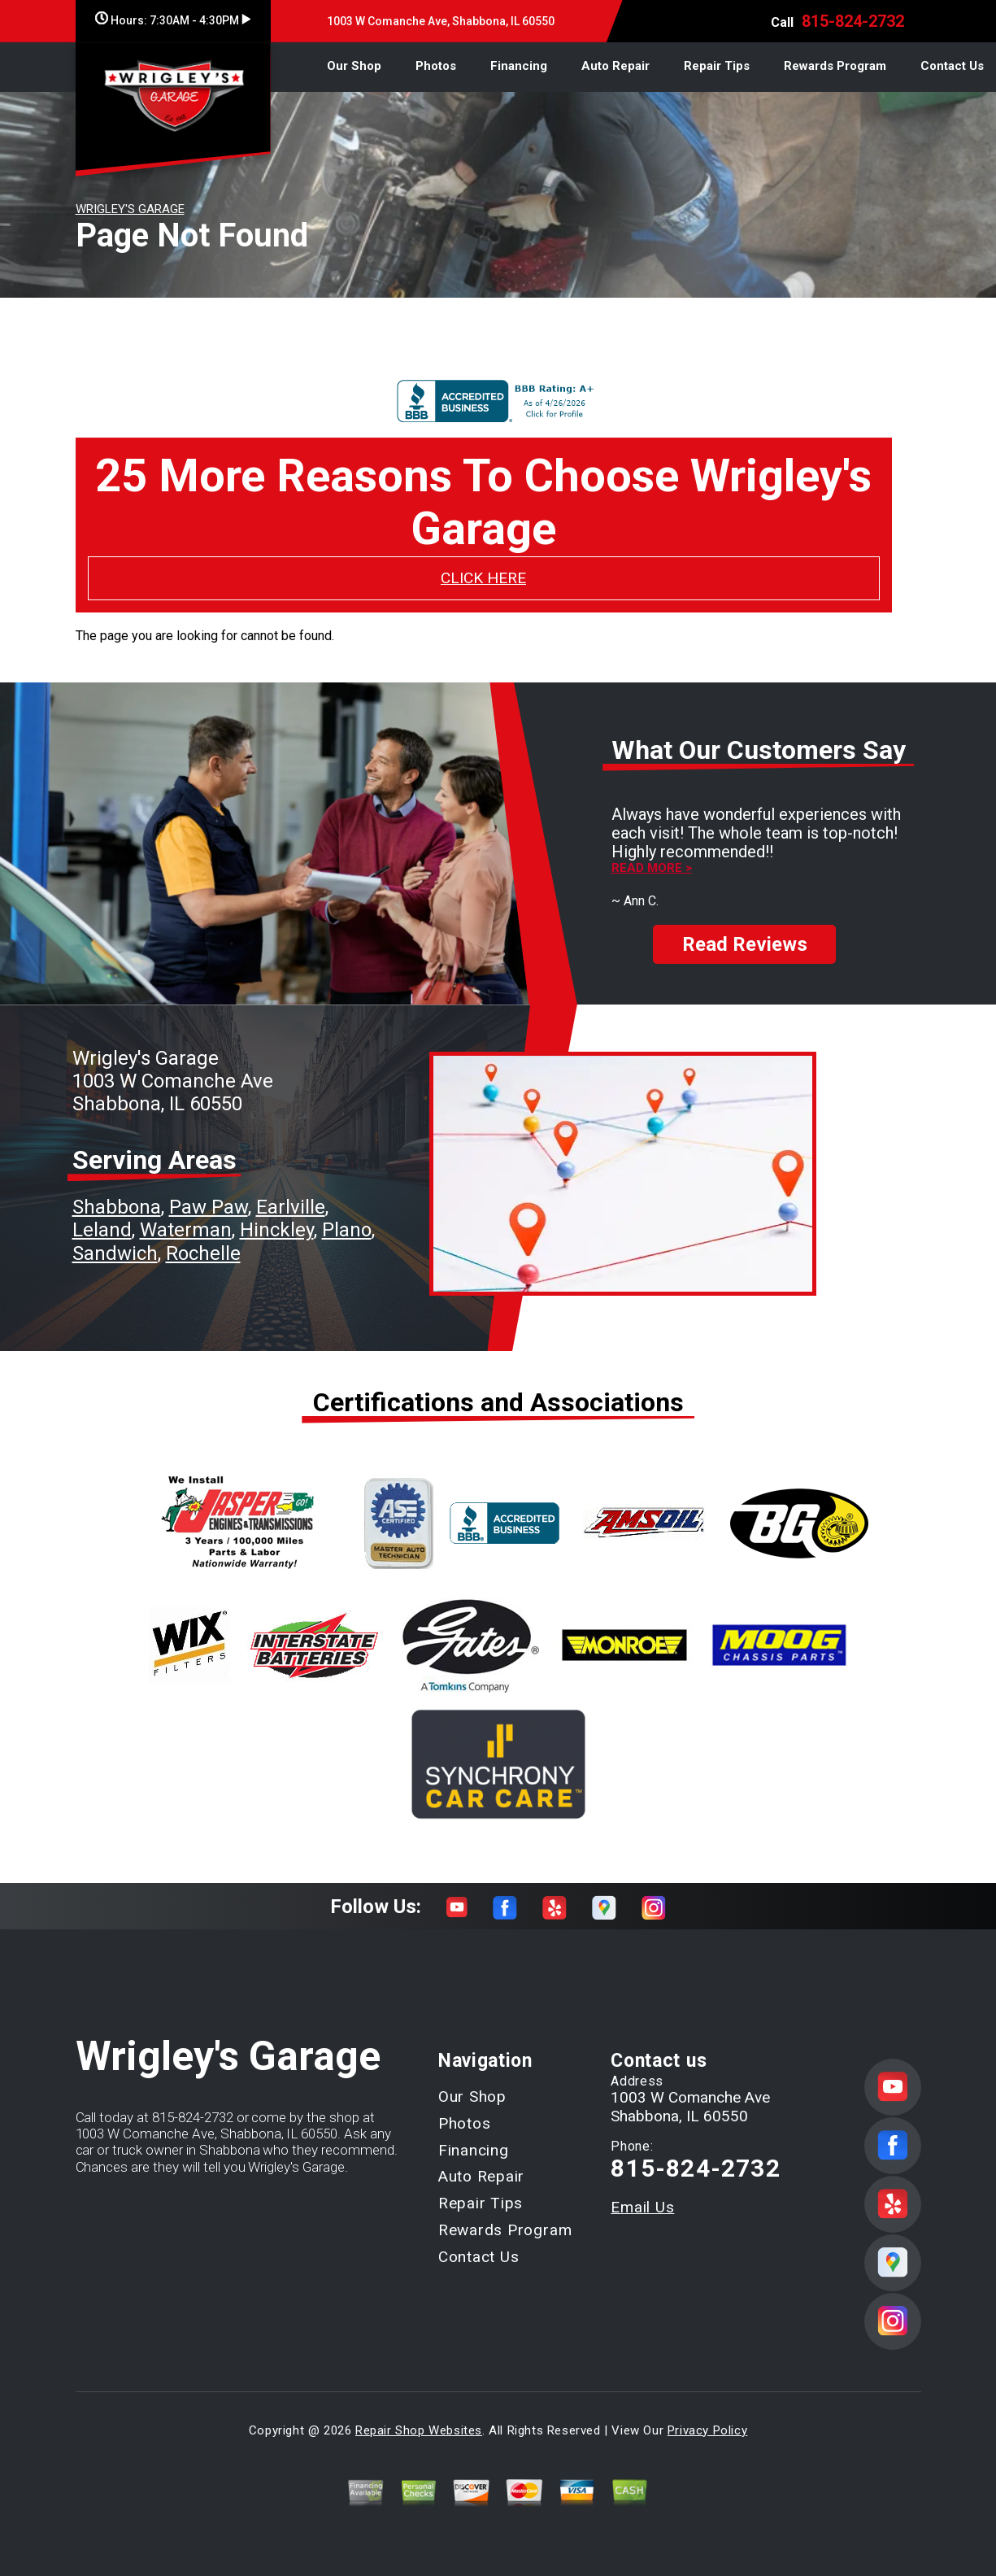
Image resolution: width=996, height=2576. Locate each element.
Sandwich (115, 1238)
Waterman (186, 1216)
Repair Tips (717, 66)
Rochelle (203, 1238)
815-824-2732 (853, 21)
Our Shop (354, 66)
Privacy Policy (707, 2415)
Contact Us (952, 66)
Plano (347, 1216)
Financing (518, 66)
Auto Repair (615, 66)
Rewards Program (835, 66)
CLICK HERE (483, 578)
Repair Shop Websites (418, 2415)
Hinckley (277, 1216)
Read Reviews (744, 929)
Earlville (290, 1192)
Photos (435, 66)
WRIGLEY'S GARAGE (130, 209)
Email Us (642, 2192)
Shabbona (116, 1192)
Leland (102, 1216)
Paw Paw (208, 1192)
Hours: (172, 20)
